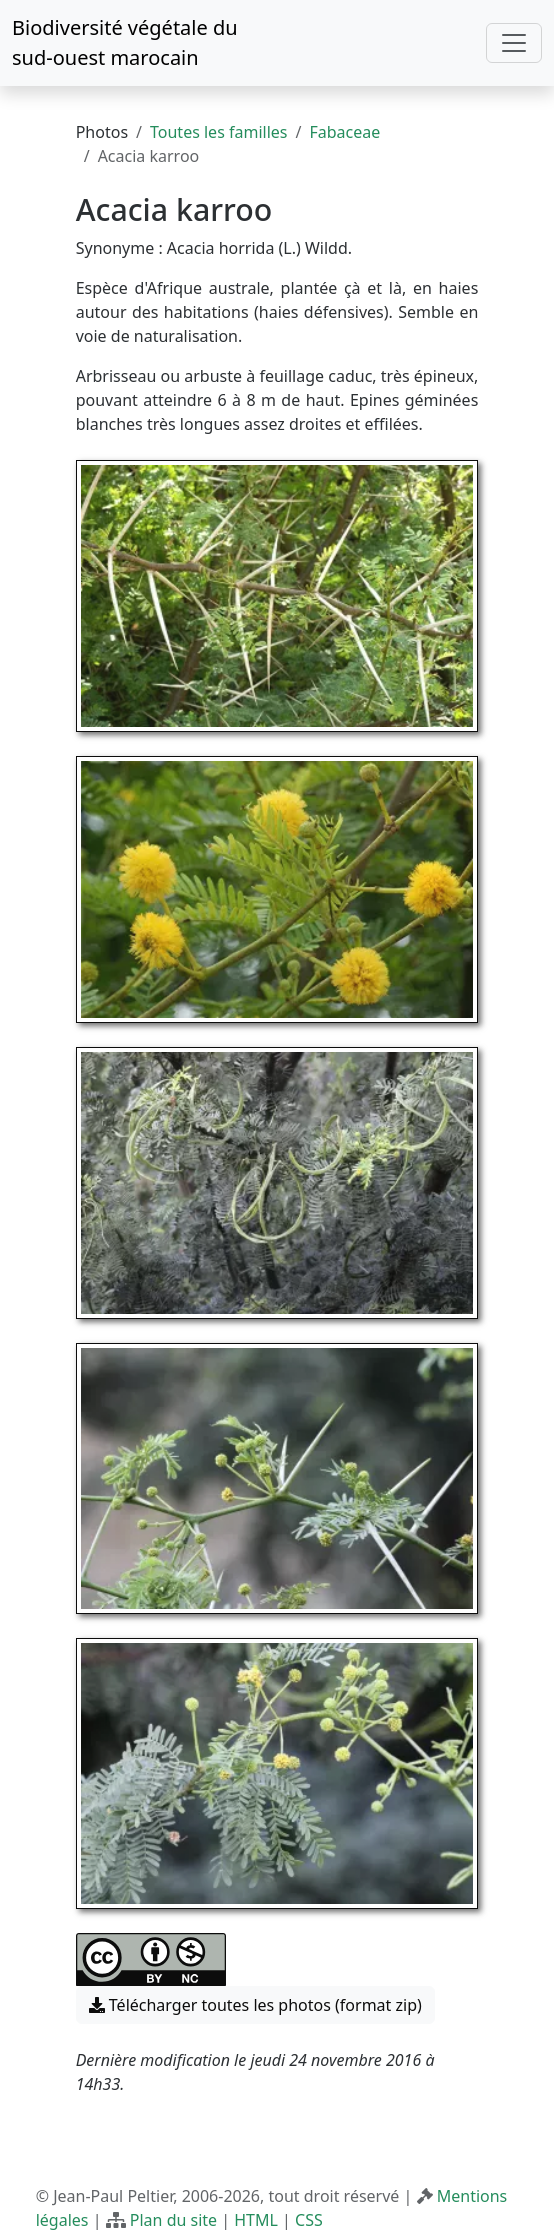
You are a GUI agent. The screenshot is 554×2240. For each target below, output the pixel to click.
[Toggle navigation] (514, 43)
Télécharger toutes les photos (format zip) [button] (255, 2005)
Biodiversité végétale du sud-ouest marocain (125, 42)
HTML (256, 2220)
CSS (309, 2220)
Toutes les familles (218, 132)
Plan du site (173, 2220)
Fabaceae (344, 132)
